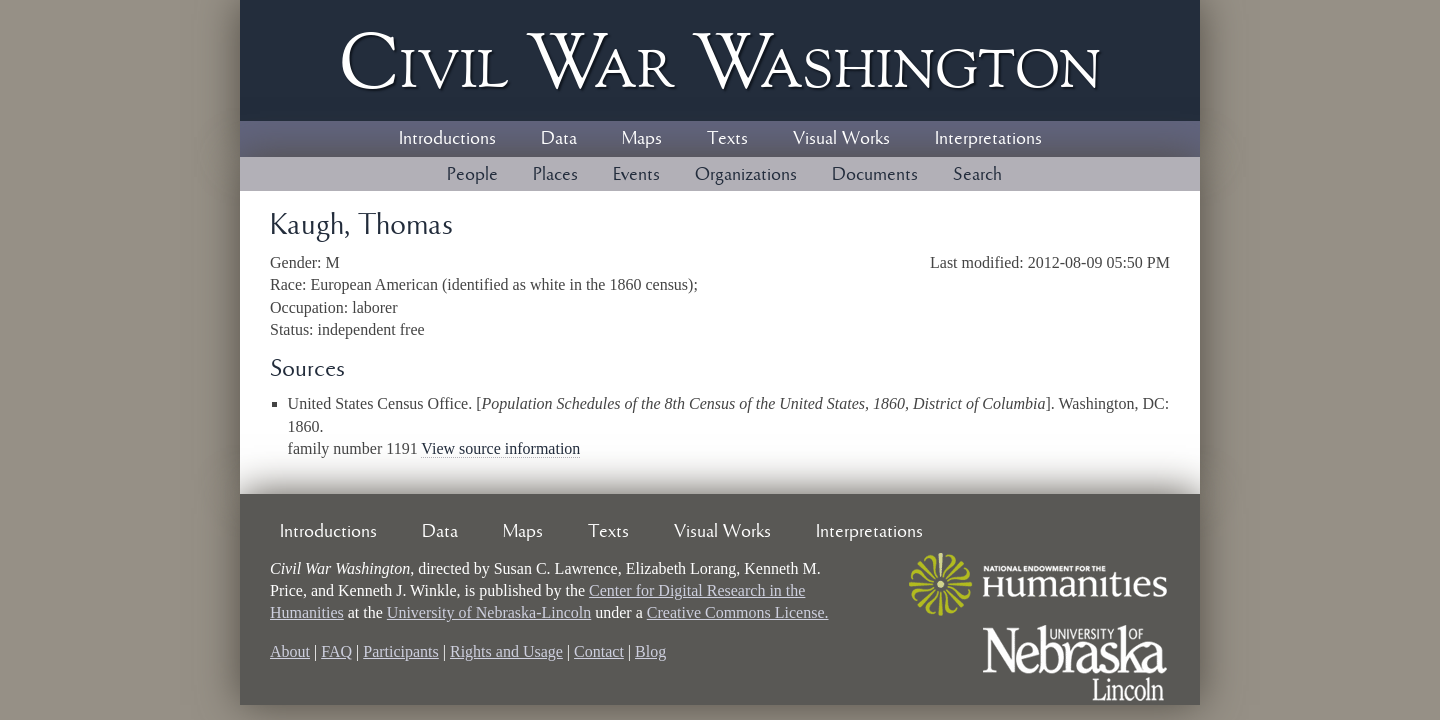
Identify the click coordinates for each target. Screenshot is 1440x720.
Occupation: (311, 307)
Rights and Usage (506, 651)
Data (559, 139)
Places (555, 175)
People (472, 175)
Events (636, 175)
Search (977, 175)
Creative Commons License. (738, 612)
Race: (290, 284)
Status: (294, 329)
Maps (642, 139)
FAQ (336, 651)
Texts (727, 139)
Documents (875, 175)
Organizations (746, 175)
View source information (500, 448)
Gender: (298, 262)
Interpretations (988, 139)
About (290, 651)
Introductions (447, 139)
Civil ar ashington (720, 60)
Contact (599, 651)
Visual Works (841, 139)
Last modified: (979, 262)
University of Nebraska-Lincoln (489, 612)
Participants (401, 651)
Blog (650, 651)
